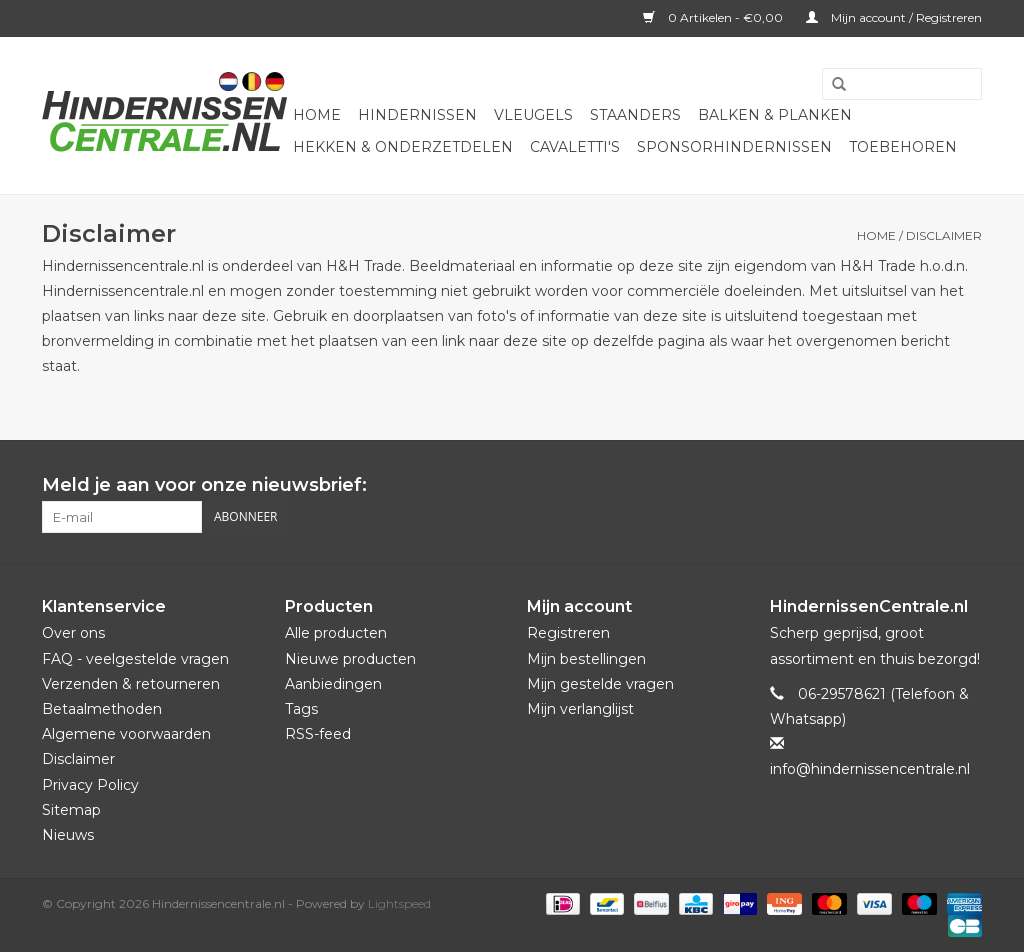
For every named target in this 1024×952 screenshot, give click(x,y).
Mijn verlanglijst (580, 709)
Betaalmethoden (102, 709)
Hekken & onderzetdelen (403, 147)
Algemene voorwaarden (126, 734)
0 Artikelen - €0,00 (714, 17)
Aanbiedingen (333, 684)
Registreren (568, 633)
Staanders (635, 115)
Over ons (73, 633)
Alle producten (336, 633)
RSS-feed (318, 734)
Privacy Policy (90, 785)
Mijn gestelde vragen (600, 684)
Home (317, 115)
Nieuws (68, 835)
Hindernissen (417, 115)
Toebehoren (903, 147)
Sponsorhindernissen (734, 147)
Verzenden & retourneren (131, 684)
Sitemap (71, 810)
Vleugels (533, 115)
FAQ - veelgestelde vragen (135, 659)
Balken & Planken (775, 115)
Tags (301, 709)
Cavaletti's (575, 147)
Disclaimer (944, 235)
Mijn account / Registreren (894, 17)
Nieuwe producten (350, 659)
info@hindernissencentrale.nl (870, 769)
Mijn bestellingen (586, 659)
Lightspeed (399, 903)
